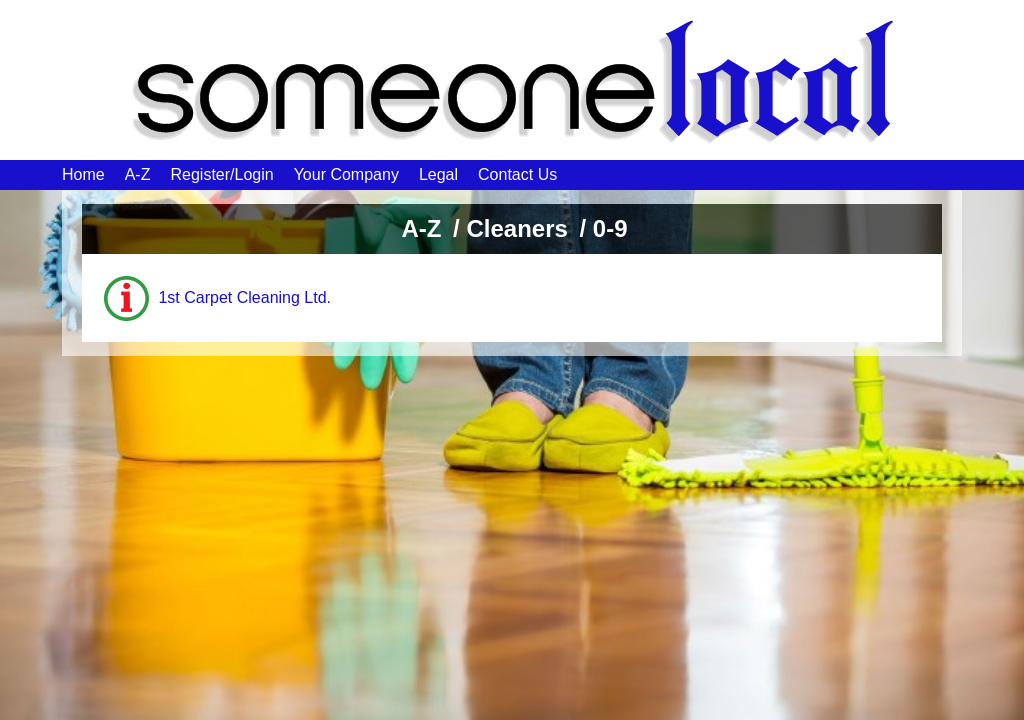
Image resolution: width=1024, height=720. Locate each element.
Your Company (346, 174)
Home (83, 174)
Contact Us (517, 174)
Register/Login (221, 174)
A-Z (138, 174)
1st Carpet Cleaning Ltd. (244, 297)
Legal (438, 174)
